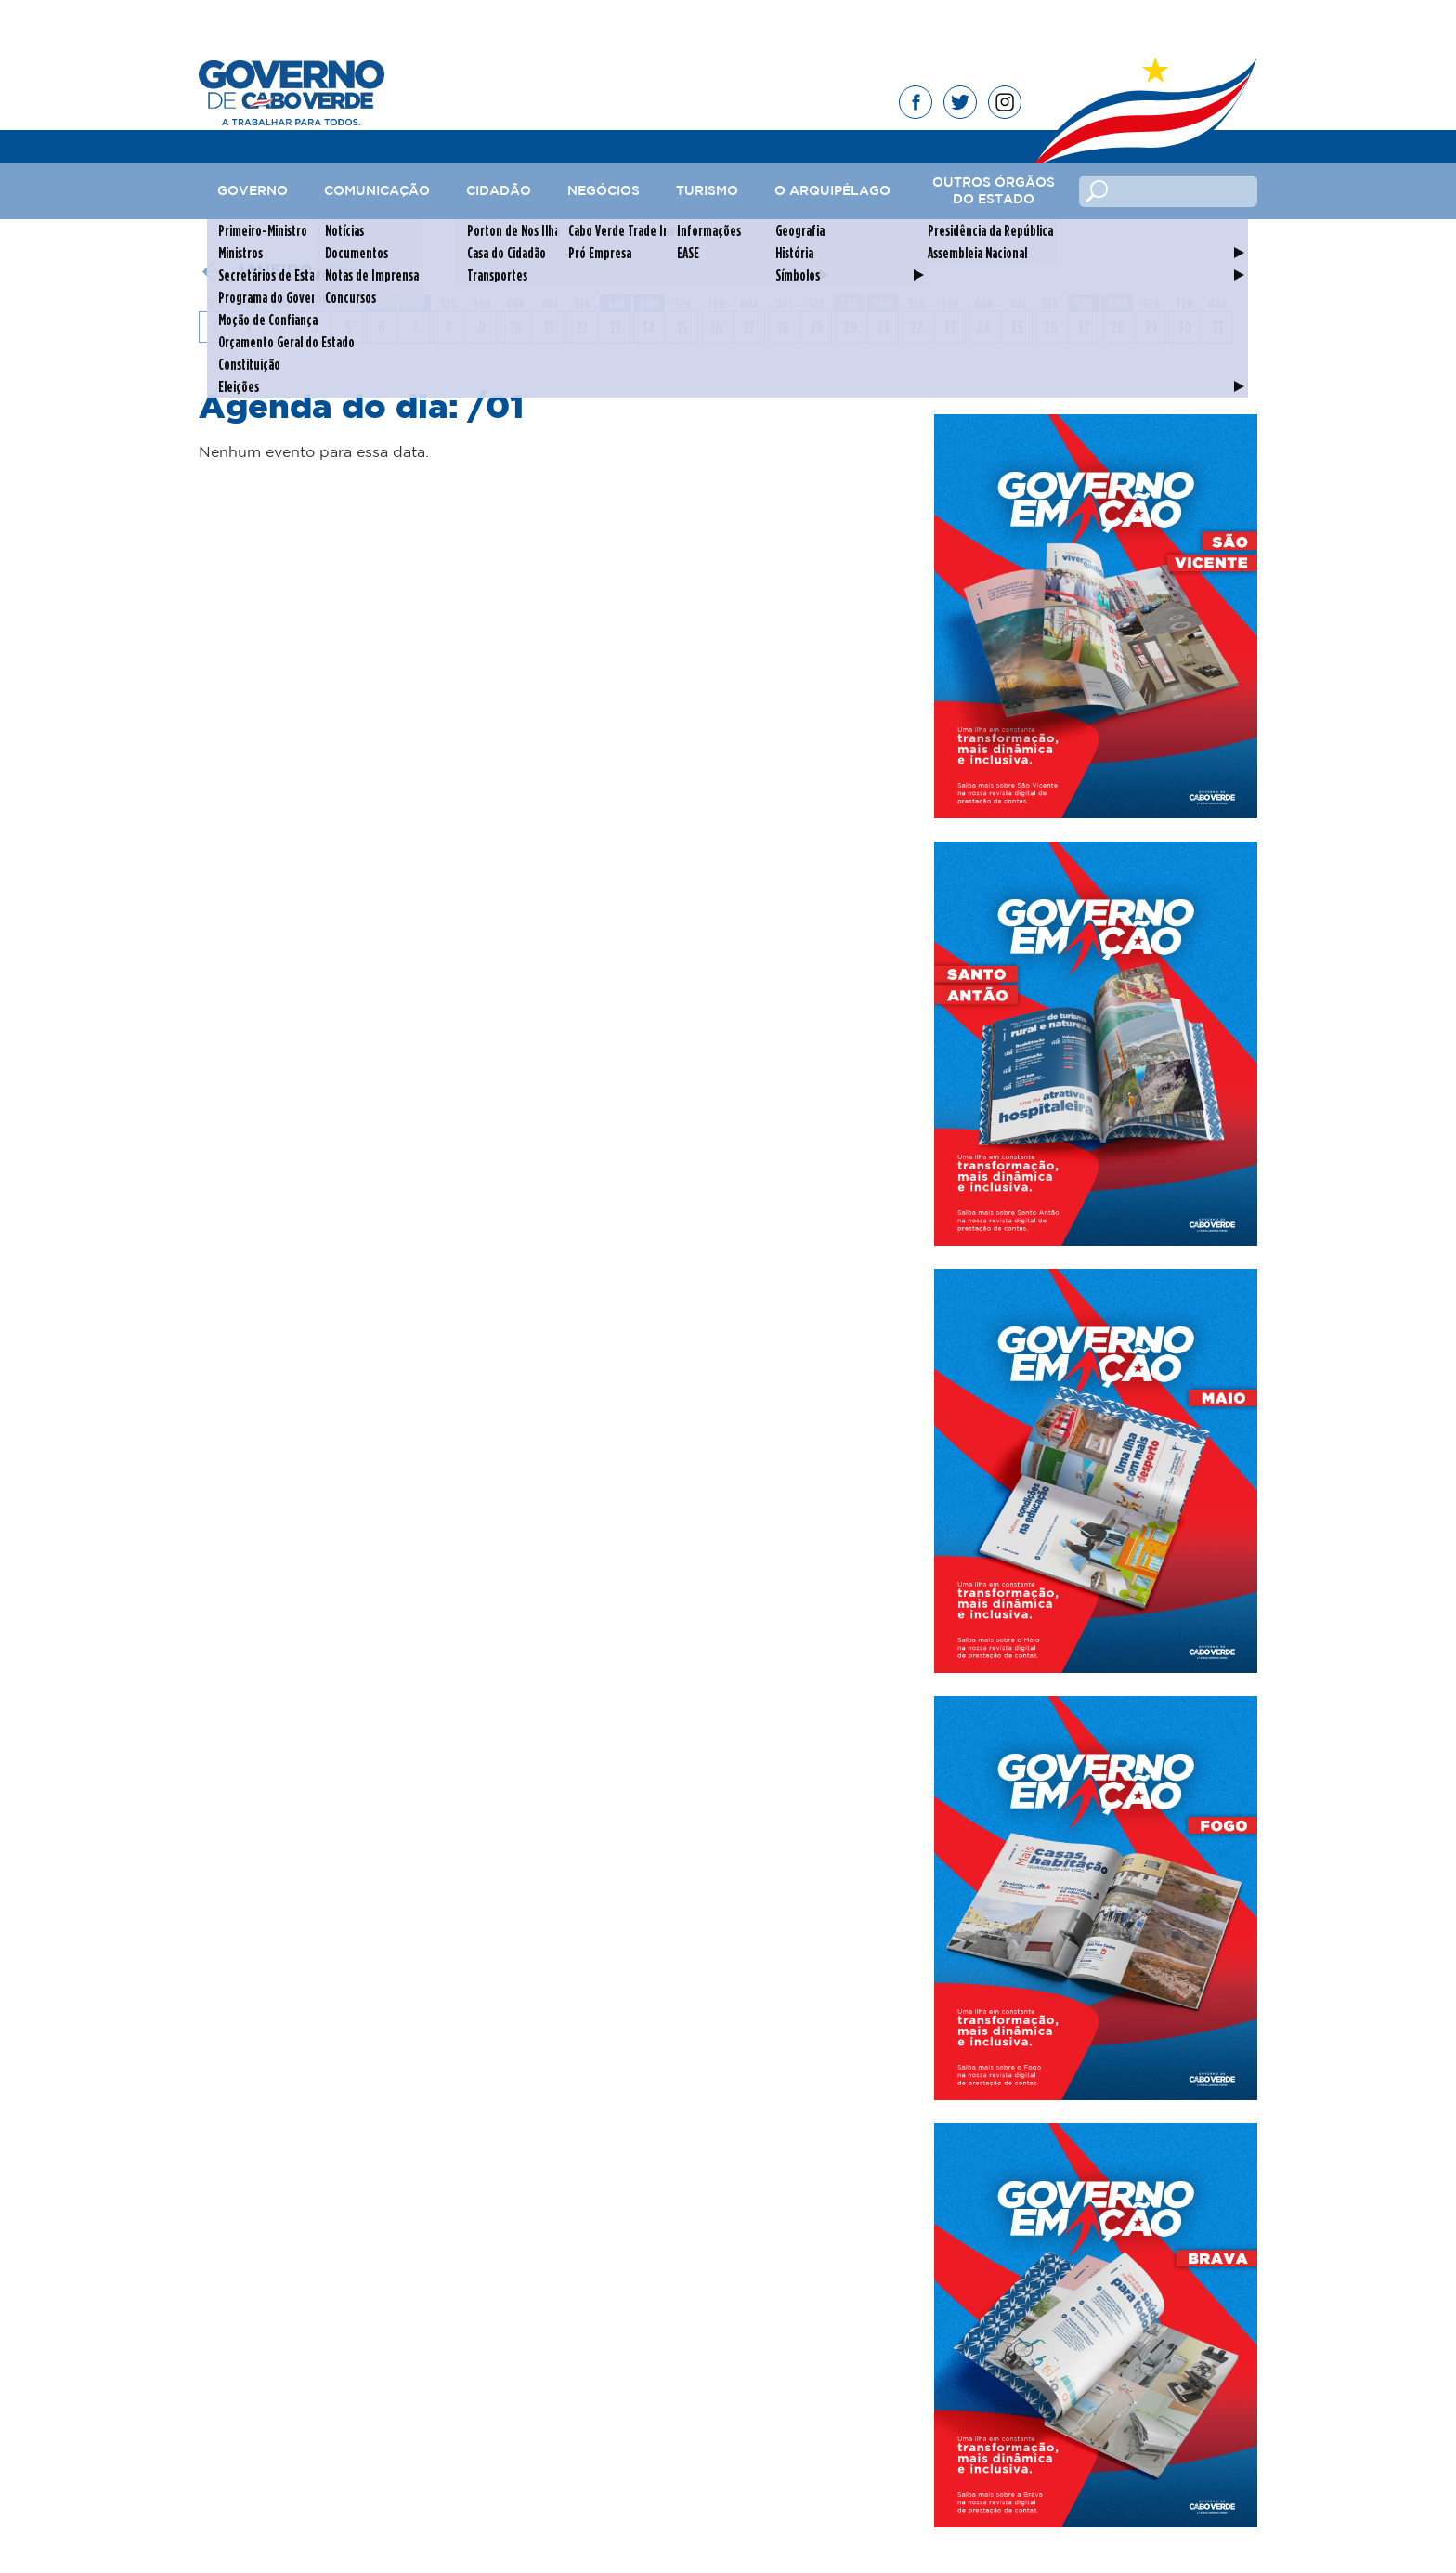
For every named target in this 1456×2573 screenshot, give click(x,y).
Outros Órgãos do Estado (993, 191)
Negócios (603, 191)
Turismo (707, 191)
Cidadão (498, 191)
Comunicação (377, 191)
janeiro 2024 (298, 271)
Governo (252, 191)
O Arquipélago (832, 191)
